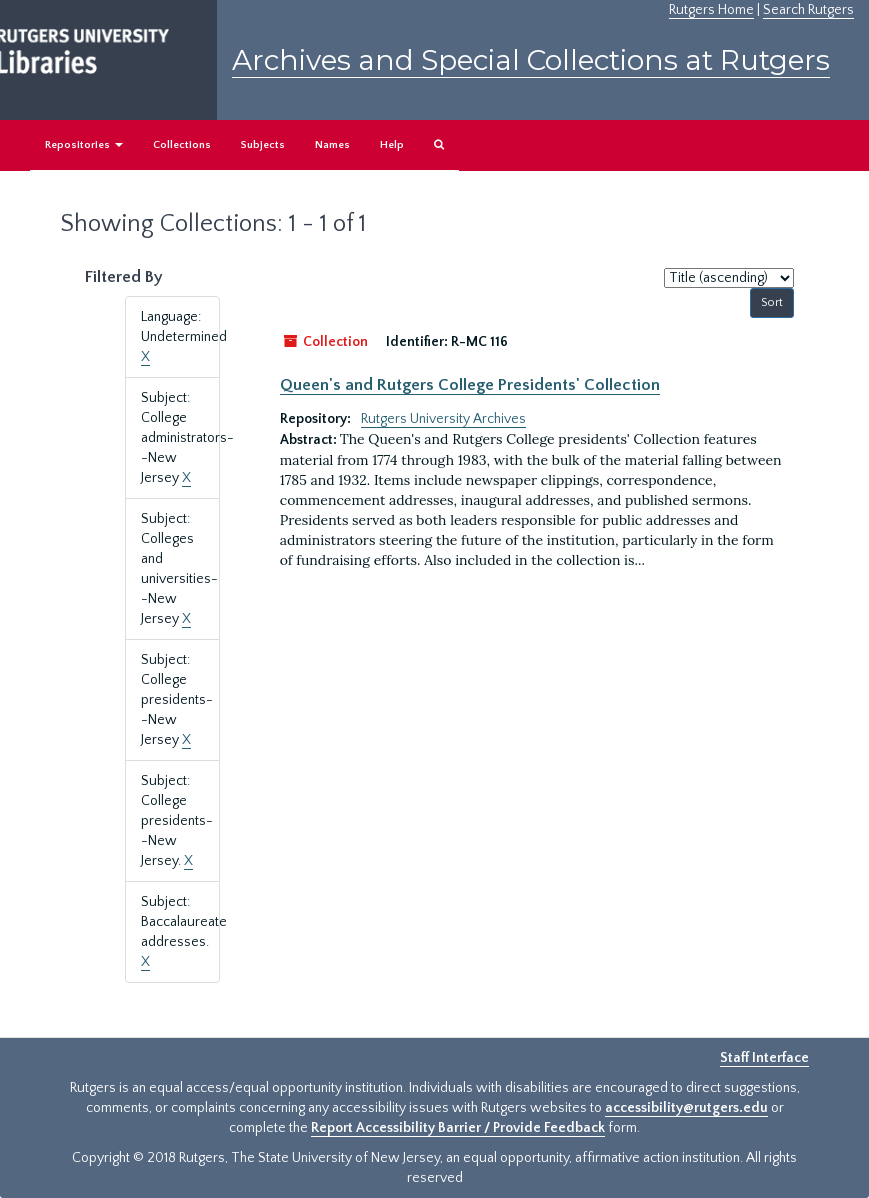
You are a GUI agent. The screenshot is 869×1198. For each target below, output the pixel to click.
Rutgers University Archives (443, 419)
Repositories (84, 145)
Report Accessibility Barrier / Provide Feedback (458, 1128)
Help (392, 145)
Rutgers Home (711, 10)
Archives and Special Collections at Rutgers (531, 60)
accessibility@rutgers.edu (686, 1108)
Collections (182, 145)
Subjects (263, 145)
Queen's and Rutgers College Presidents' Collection (470, 385)
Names (332, 145)
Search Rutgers (808, 10)
